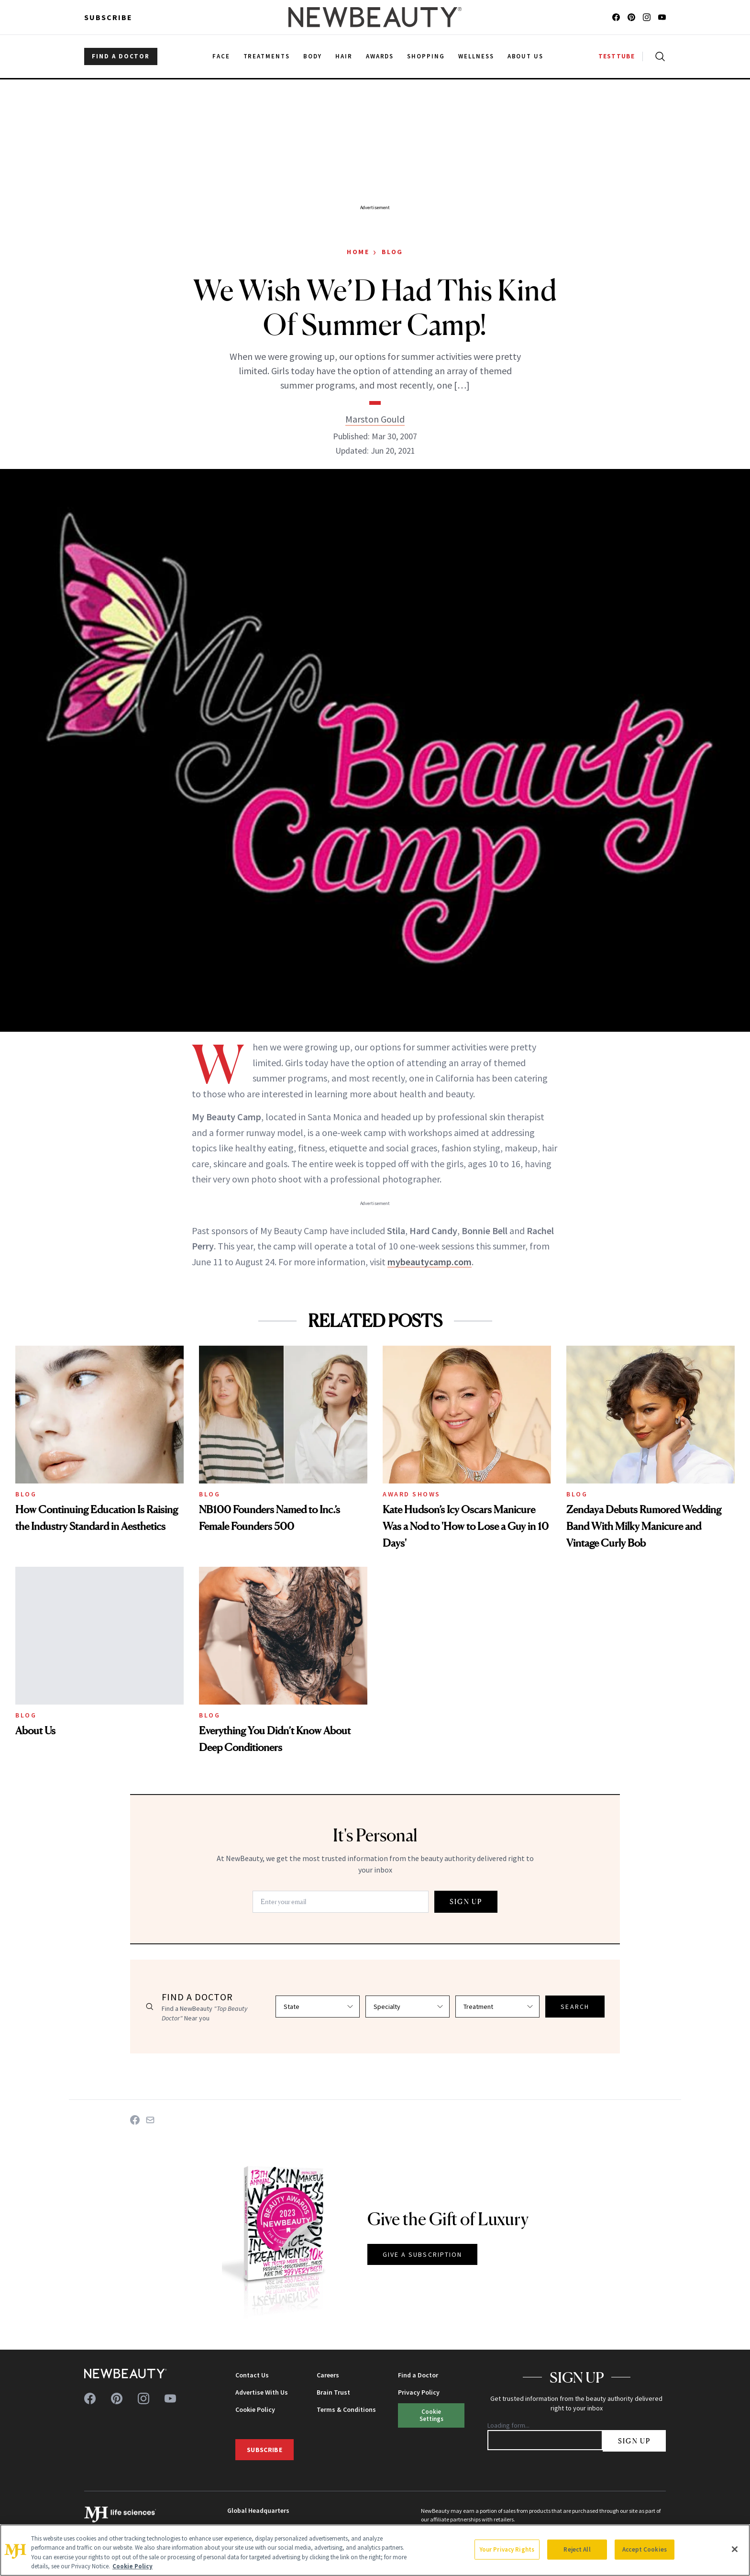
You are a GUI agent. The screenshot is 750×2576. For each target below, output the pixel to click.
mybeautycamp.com (429, 1262)
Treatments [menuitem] (266, 56)
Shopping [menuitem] (426, 56)
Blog (392, 251)
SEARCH (575, 2006)
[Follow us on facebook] (616, 17)
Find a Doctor (418, 2375)
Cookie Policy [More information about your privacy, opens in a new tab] (132, 2566)
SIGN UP (466, 1901)
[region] (375, 2550)
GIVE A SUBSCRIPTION (423, 2254)
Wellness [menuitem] (476, 56)
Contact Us (252, 2375)
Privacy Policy (419, 2392)
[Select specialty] (407, 2007)
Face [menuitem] (221, 56)
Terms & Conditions (346, 2409)
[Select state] (318, 2007)
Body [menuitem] (312, 56)
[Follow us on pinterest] (631, 17)
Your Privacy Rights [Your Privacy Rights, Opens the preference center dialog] (507, 2549)
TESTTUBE (616, 56)
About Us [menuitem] (525, 56)
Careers (328, 2375)
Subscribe (108, 17)
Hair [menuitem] (344, 56)
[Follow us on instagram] (647, 17)
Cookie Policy (255, 2409)
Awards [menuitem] (380, 56)
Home (358, 251)
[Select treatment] (497, 2007)
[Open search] (658, 56)
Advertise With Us (261, 2392)
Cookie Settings (431, 2415)
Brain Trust (333, 2392)
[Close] (734, 2549)
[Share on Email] (150, 2120)
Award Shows (412, 1494)
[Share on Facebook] (135, 2120)
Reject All (576, 2549)
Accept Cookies (644, 2549)
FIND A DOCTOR (121, 56)
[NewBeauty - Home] (375, 17)
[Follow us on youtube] (662, 17)
